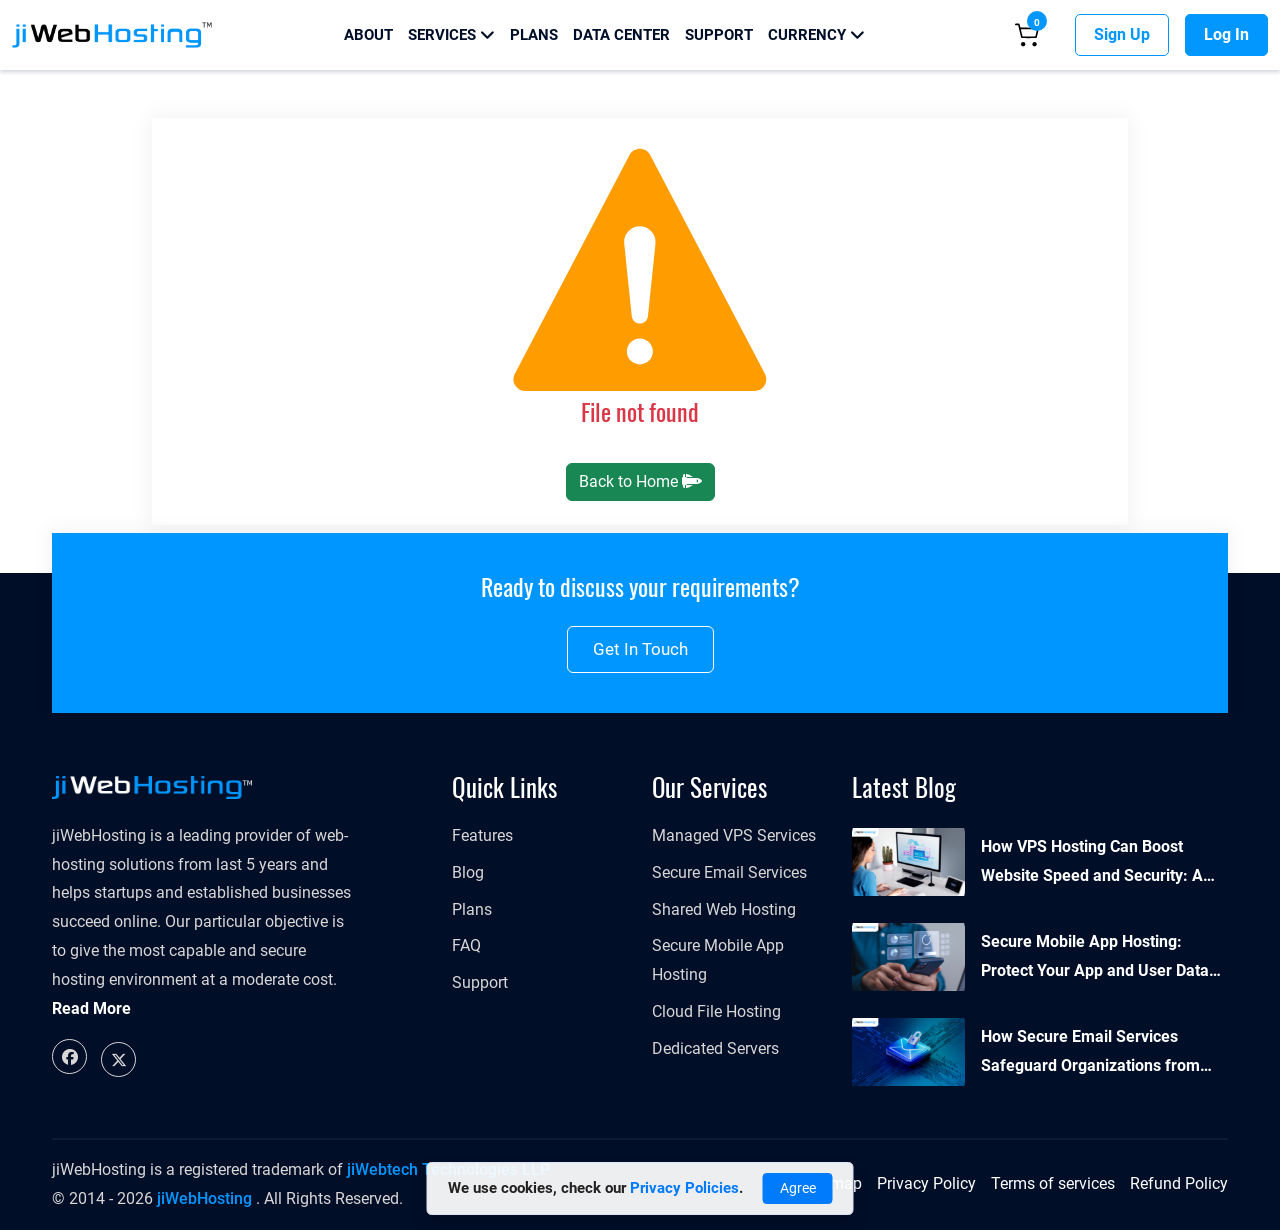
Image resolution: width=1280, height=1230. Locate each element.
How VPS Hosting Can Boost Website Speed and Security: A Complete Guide (1092, 864)
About (368, 35)
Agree (798, 1188)
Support (719, 35)
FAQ (466, 945)
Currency (816, 35)
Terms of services (1053, 1183)
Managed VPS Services (734, 835)
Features (482, 835)
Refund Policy (1179, 1183)
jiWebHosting (204, 1198)
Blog (468, 872)
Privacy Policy (926, 1183)
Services (451, 35)
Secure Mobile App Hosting (718, 960)
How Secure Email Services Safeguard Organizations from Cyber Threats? (1090, 1054)
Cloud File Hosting (716, 1011)
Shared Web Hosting (724, 909)
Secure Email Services (729, 872)
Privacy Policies (684, 1188)
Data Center (621, 35)
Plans (534, 35)
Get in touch (640, 649)
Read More (91, 1008)
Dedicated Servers (715, 1048)
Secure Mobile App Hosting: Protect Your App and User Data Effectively (1095, 959)
